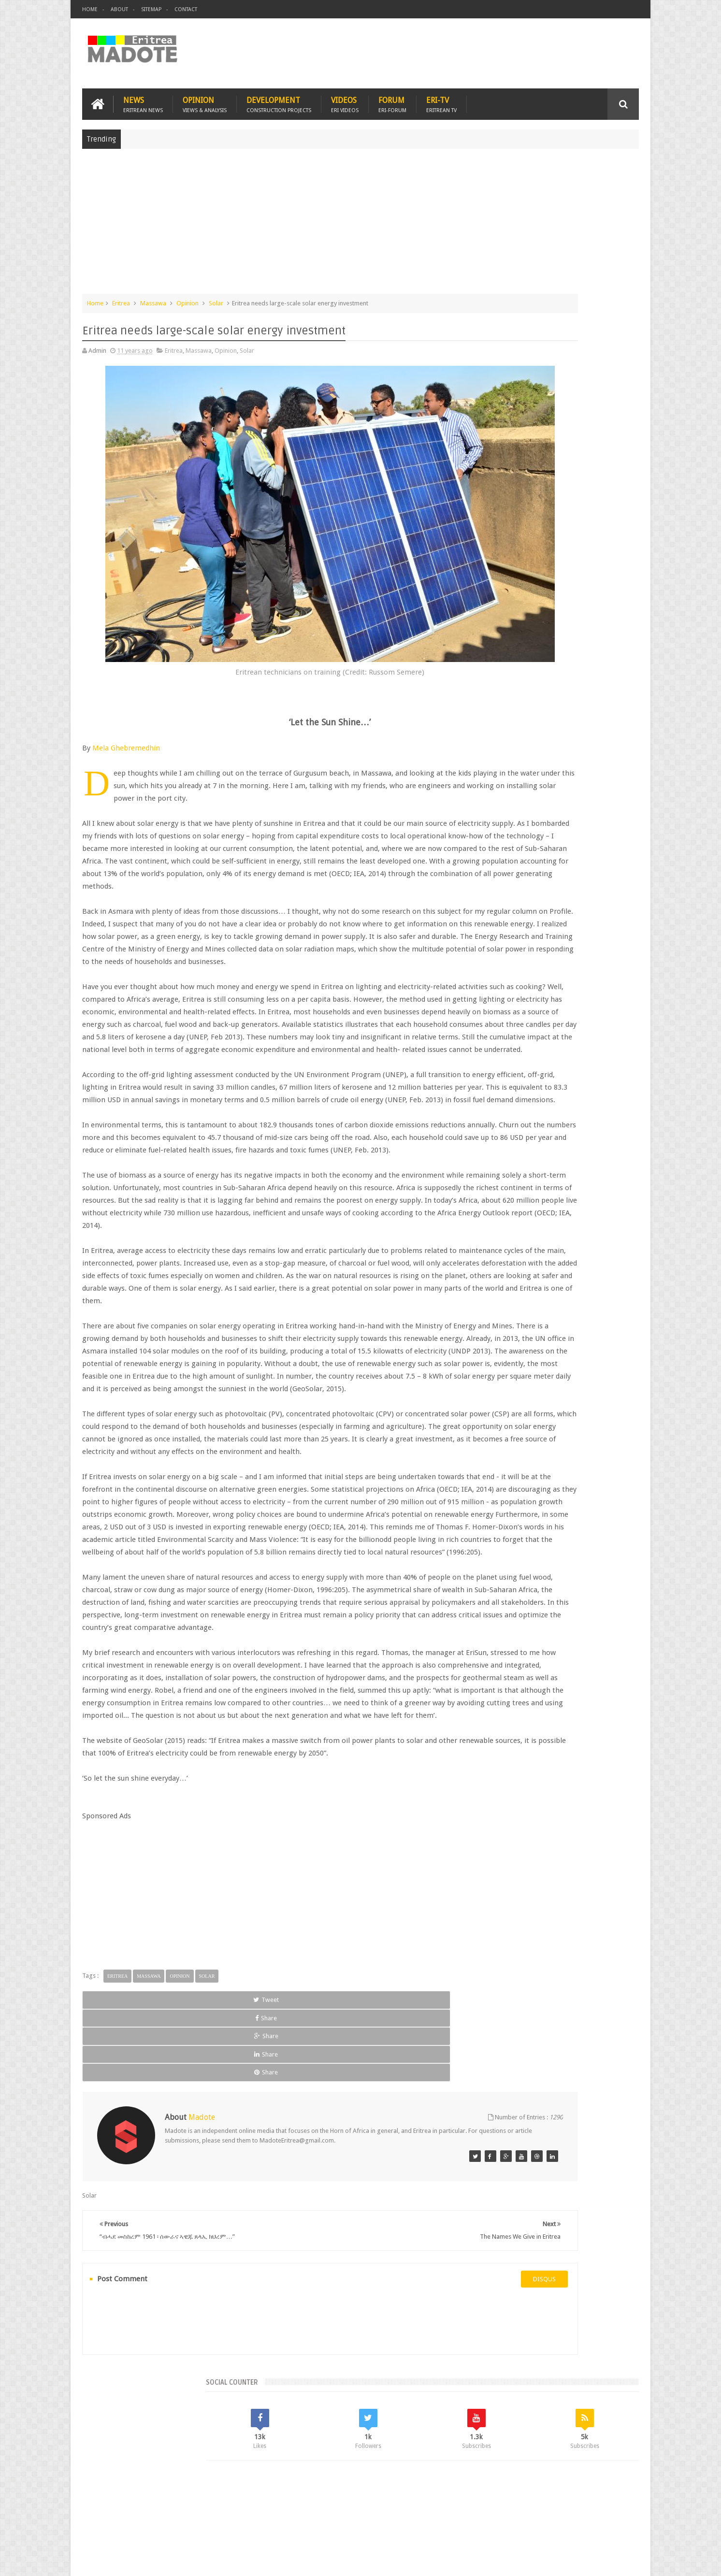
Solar (216, 296)
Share (191, 2177)
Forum (392, 97)
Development (278, 97)
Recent (499, 705)
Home (90, 9)
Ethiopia (615, 787)
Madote (155, 2560)
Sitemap (151, 9)
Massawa (153, 296)
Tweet (117, 2177)
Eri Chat (390, 2512)
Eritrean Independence (563, 787)
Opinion (205, 97)
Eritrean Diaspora (499, 787)
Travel (225, 2512)
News (143, 97)
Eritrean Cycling (601, 771)
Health (483, 803)
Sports (582, 803)
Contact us (614, 2512)
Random (610, 705)
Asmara (485, 771)
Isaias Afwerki (520, 803)
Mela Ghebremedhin (126, 687)
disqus (415, 2394)
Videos (345, 97)
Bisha (512, 771)
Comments (555, 705)
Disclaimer (624, 2560)
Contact (185, 9)
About (119, 9)
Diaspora (182, 2512)
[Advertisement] (360, 219)
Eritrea (121, 296)
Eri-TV (441, 97)
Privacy (596, 2560)
